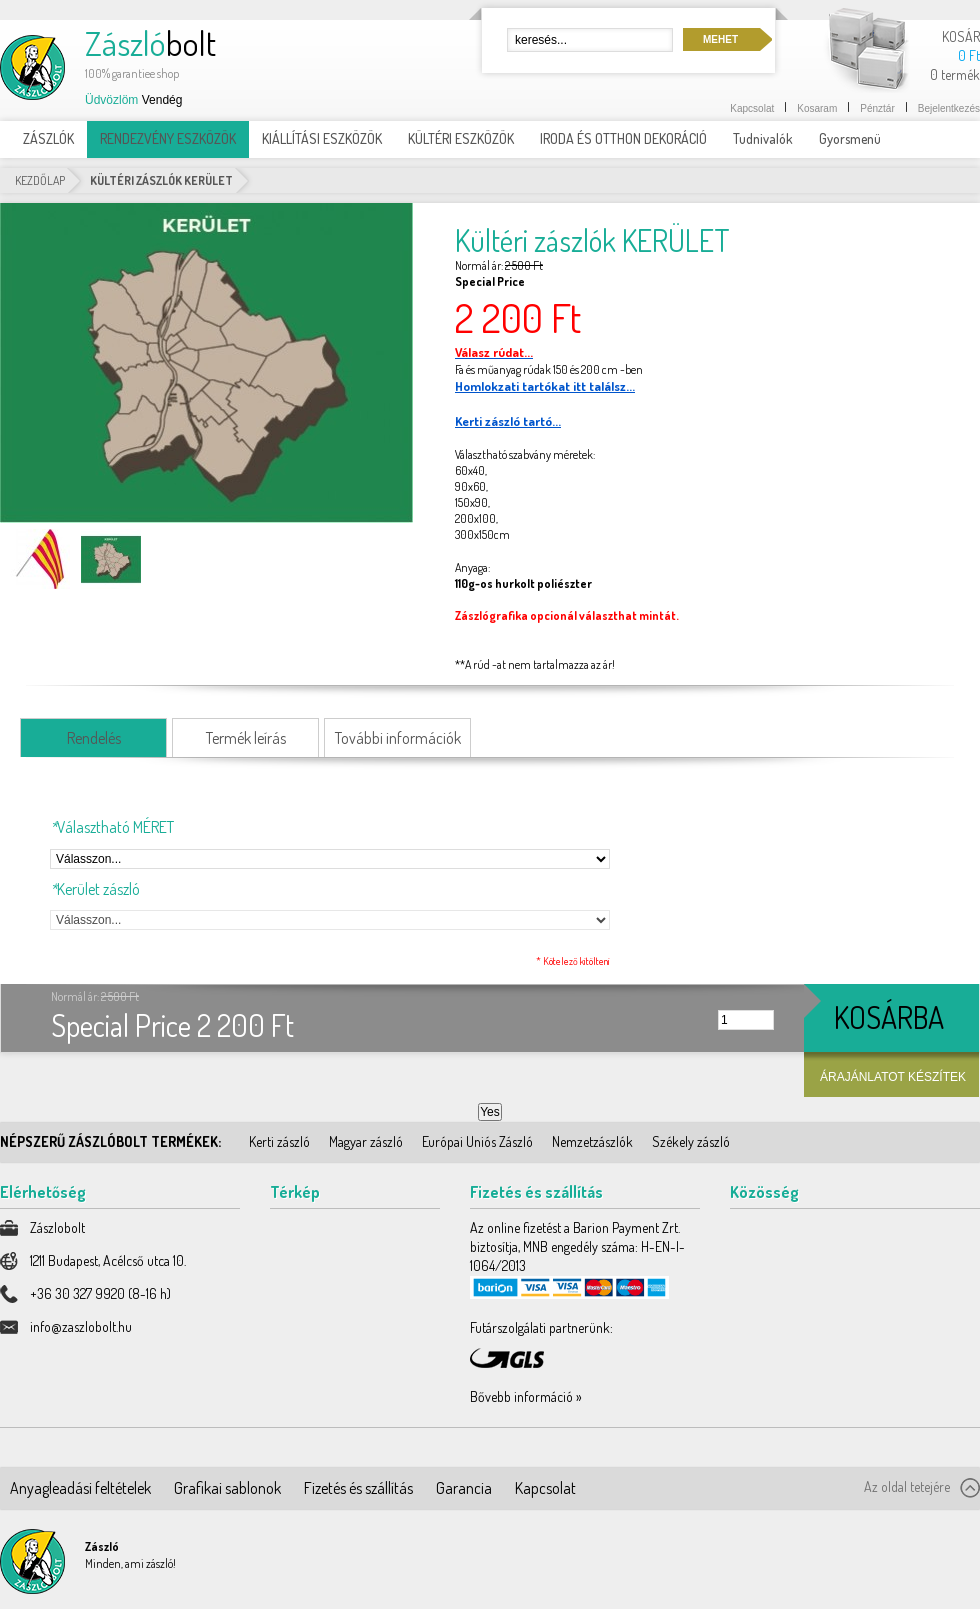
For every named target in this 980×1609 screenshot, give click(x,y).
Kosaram (817, 108)
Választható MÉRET (112, 827)
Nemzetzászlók (592, 1141)
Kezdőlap (40, 180)
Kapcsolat (752, 108)
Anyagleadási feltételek (80, 1488)
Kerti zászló (279, 1141)
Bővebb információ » (526, 1396)
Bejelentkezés (949, 108)
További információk (398, 738)
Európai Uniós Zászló (477, 1141)
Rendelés (94, 738)
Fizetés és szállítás (358, 1488)
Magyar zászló (366, 1141)
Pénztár (877, 108)
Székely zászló (691, 1141)
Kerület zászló (95, 889)
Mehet (720, 39)
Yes (490, 1112)
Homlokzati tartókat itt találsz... (545, 386)
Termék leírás (246, 738)
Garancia (464, 1488)
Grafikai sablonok (227, 1488)
